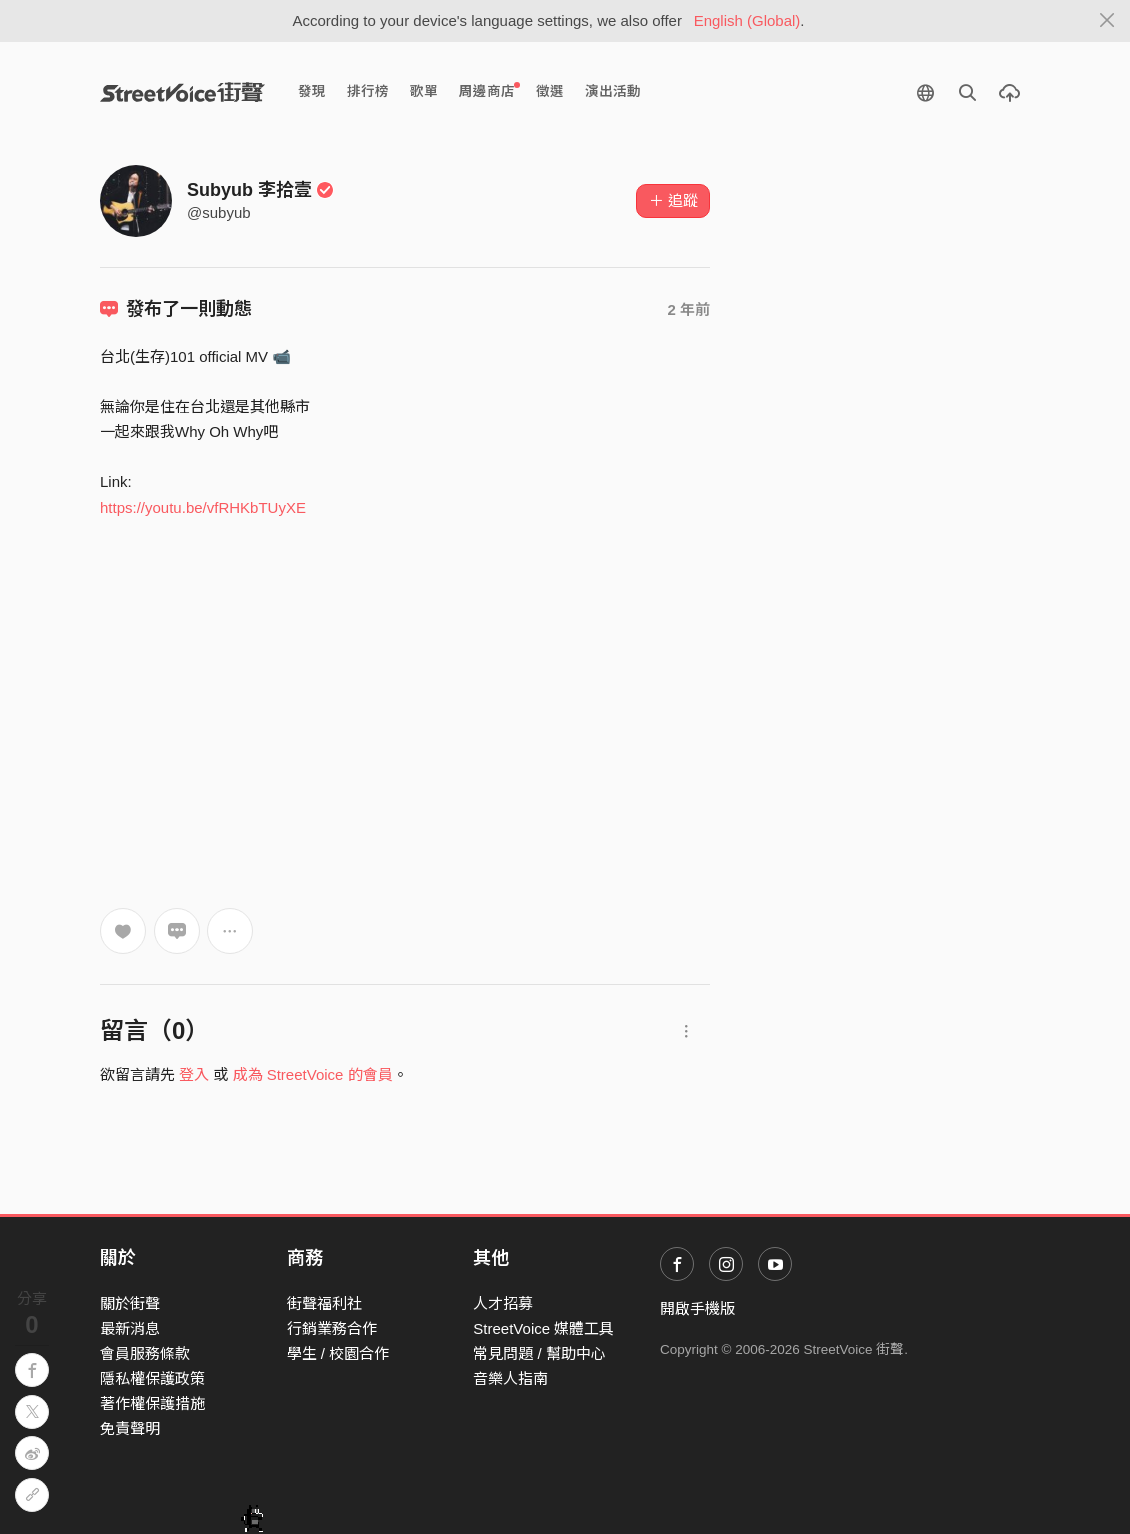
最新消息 (130, 1328)
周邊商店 (489, 90)
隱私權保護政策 (152, 1378)
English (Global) (747, 20)
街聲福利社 (324, 1303)
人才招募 (503, 1303)
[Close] (1107, 21)
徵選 (550, 91)
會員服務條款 (145, 1353)
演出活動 (613, 91)
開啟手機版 (697, 1308)
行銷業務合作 (332, 1328)
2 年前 (688, 309)
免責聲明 (130, 1428)
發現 (312, 91)
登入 (194, 1074)
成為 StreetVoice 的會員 (313, 1074)
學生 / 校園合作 (338, 1353)
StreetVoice (182, 92)
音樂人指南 (510, 1378)
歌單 (424, 91)
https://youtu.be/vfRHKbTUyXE (203, 507)
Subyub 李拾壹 (260, 190)
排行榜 (368, 91)
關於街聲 (130, 1303)
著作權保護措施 (152, 1403)
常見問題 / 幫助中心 (539, 1353)
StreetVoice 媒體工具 (543, 1328)
